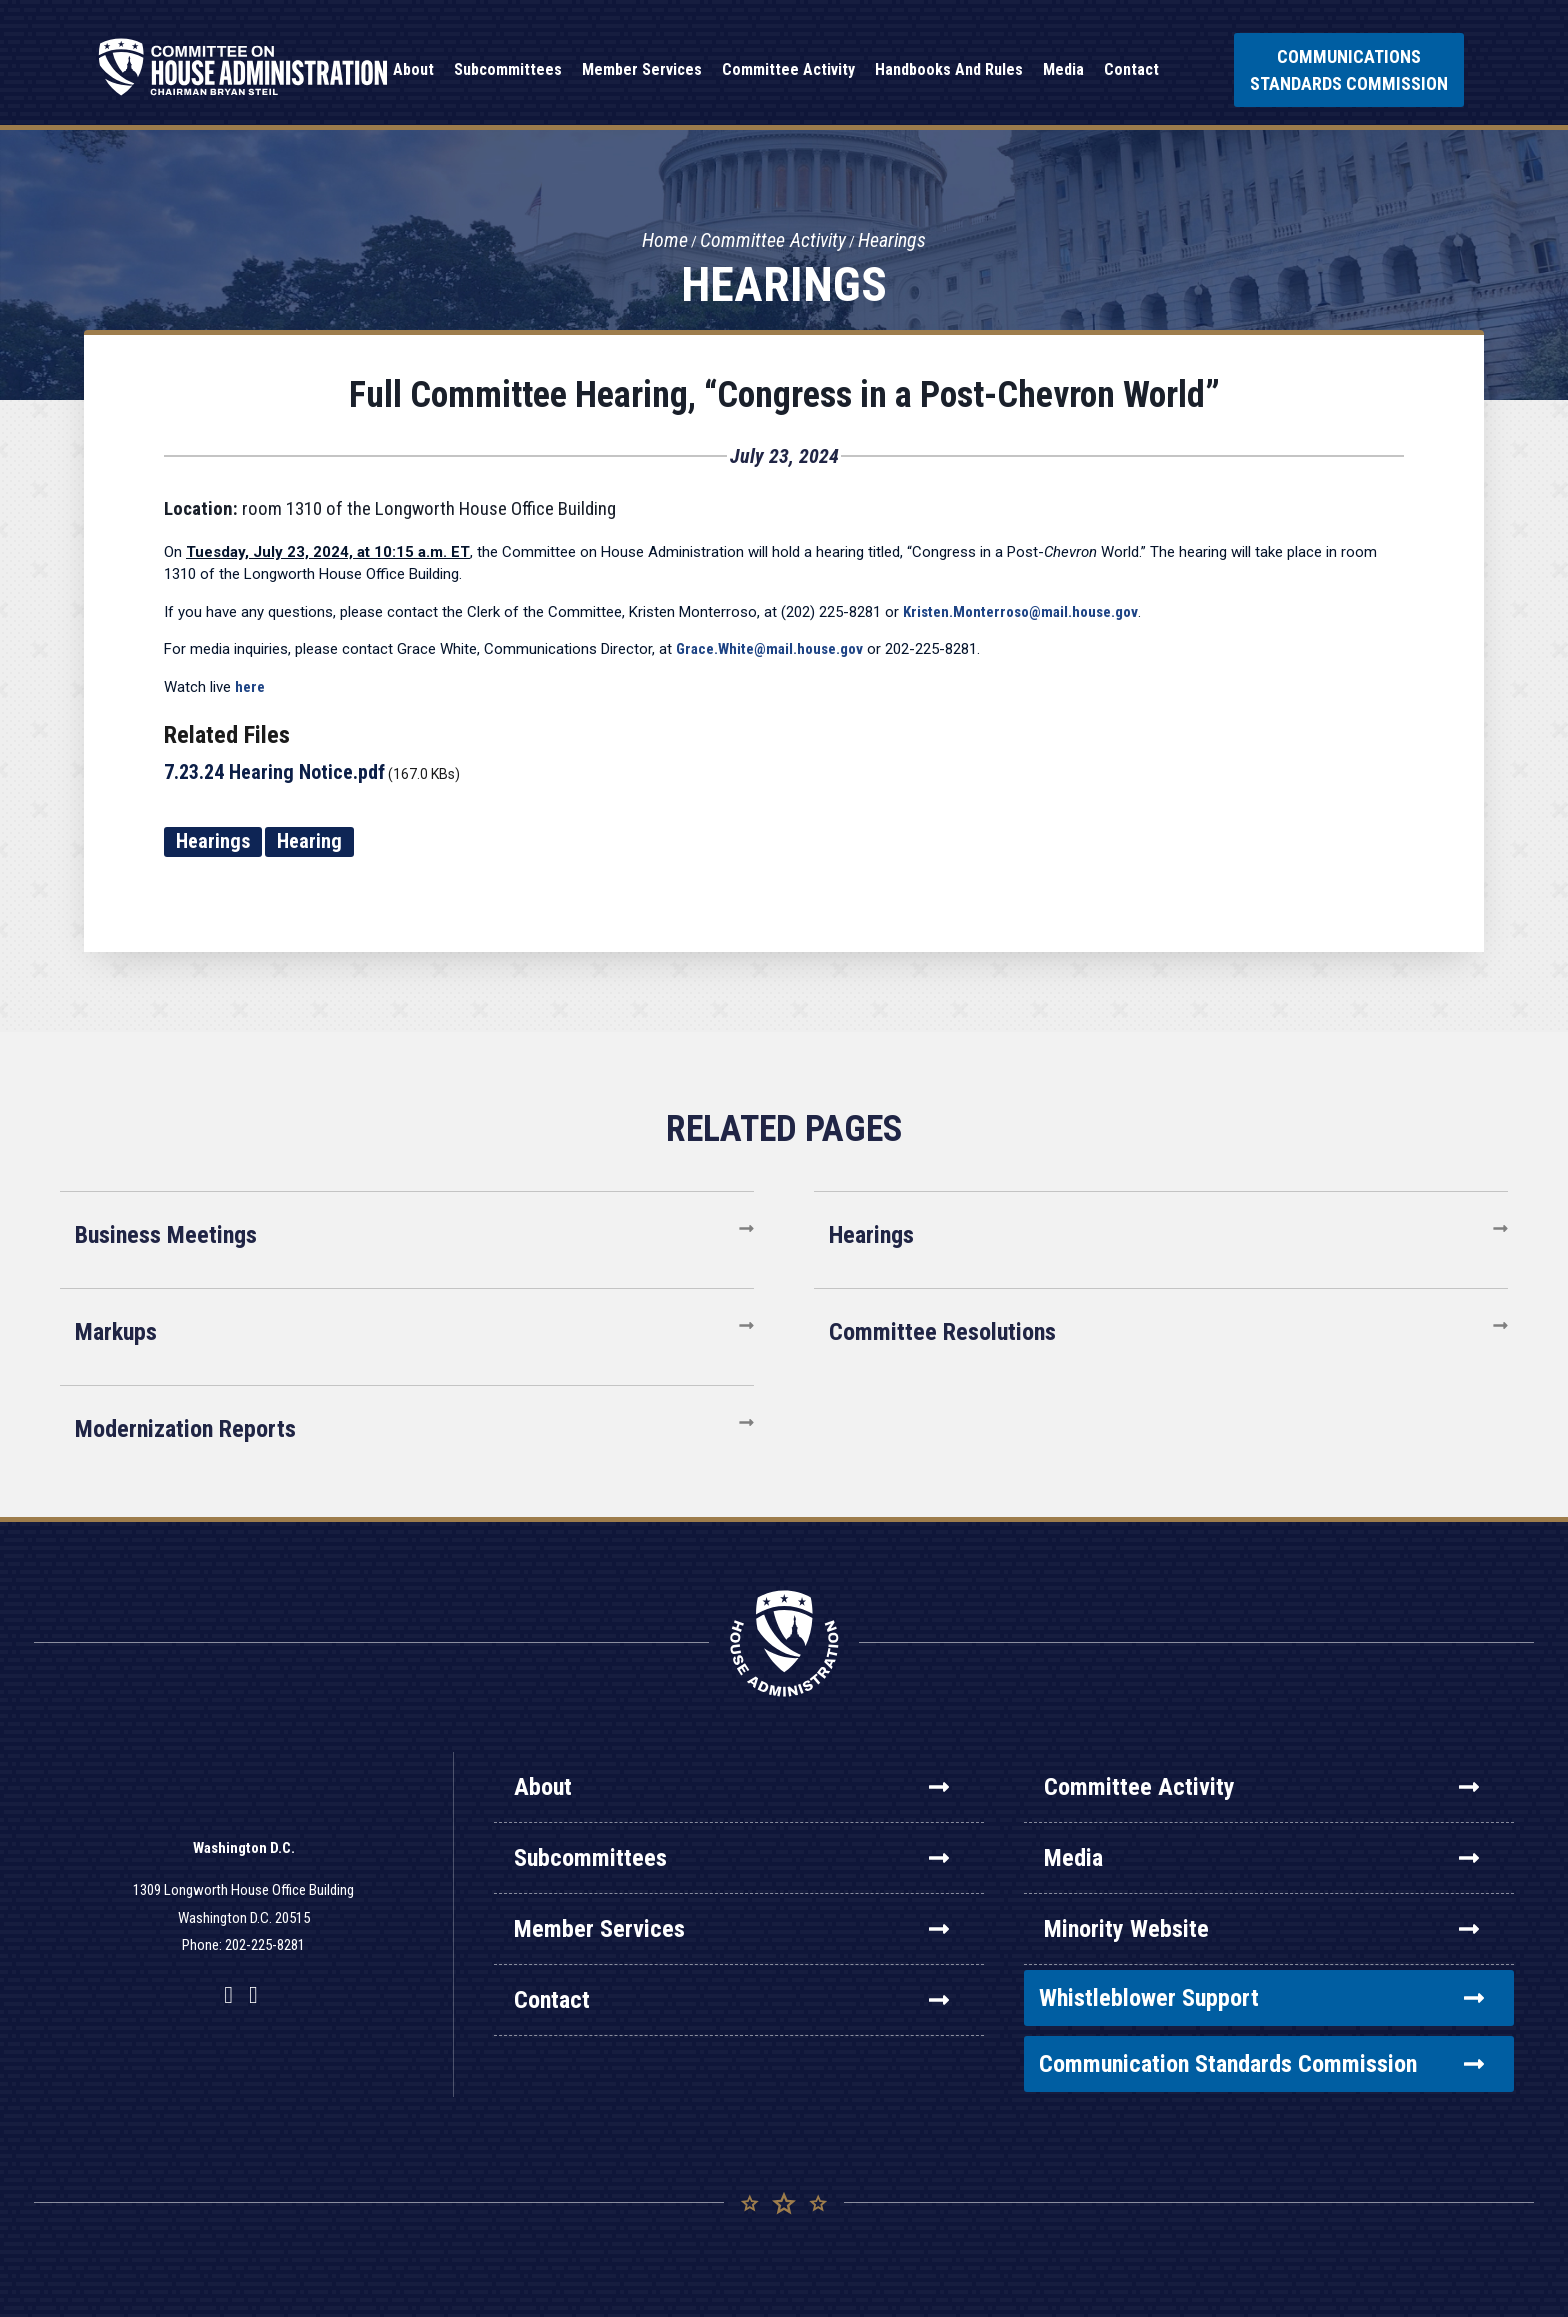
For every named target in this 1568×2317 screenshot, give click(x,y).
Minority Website (1261, 1929)
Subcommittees (731, 1858)
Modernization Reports (185, 1429)
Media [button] (1063, 69)
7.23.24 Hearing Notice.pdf (274, 772)
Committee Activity (773, 241)
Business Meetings (166, 1235)
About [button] (413, 69)
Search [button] (1194, 70)
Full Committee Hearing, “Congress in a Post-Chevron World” (784, 395)
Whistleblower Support (1261, 1998)
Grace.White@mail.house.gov (769, 649)
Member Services (731, 1929)
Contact (731, 2000)
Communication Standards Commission (1261, 2064)
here (250, 687)
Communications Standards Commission (1349, 70)
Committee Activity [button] (788, 69)
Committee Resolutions (942, 1332)
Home (665, 241)
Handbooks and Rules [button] (949, 69)
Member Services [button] (642, 69)
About (731, 1787)
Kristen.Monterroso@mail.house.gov (1020, 612)
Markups (116, 1332)
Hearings (892, 241)
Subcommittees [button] (508, 69)
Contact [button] (1131, 69)
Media (1261, 1858)
